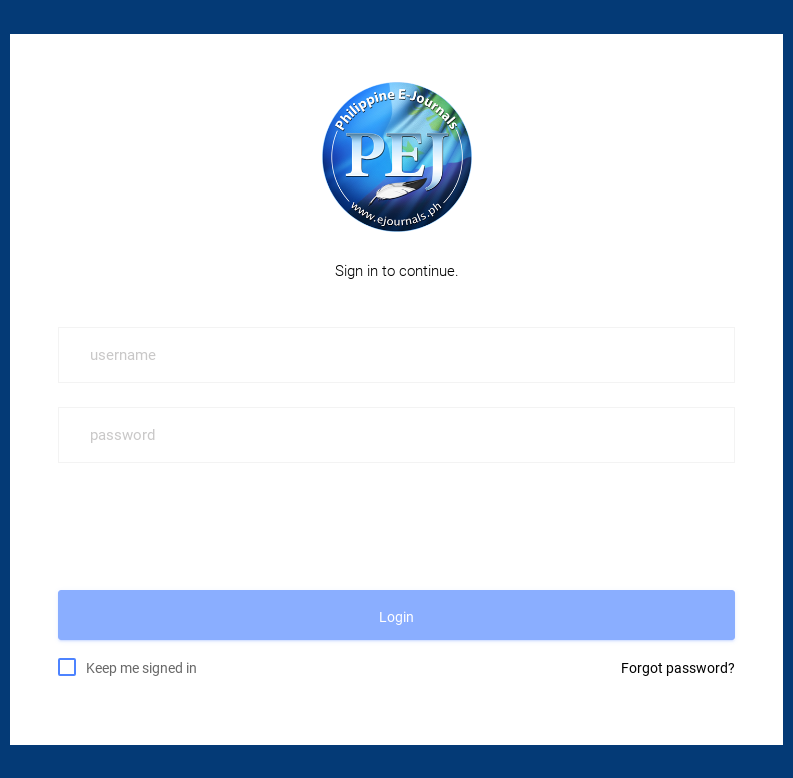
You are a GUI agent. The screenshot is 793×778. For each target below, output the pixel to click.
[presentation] (210, 526)
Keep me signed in (141, 667)
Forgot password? (678, 668)
